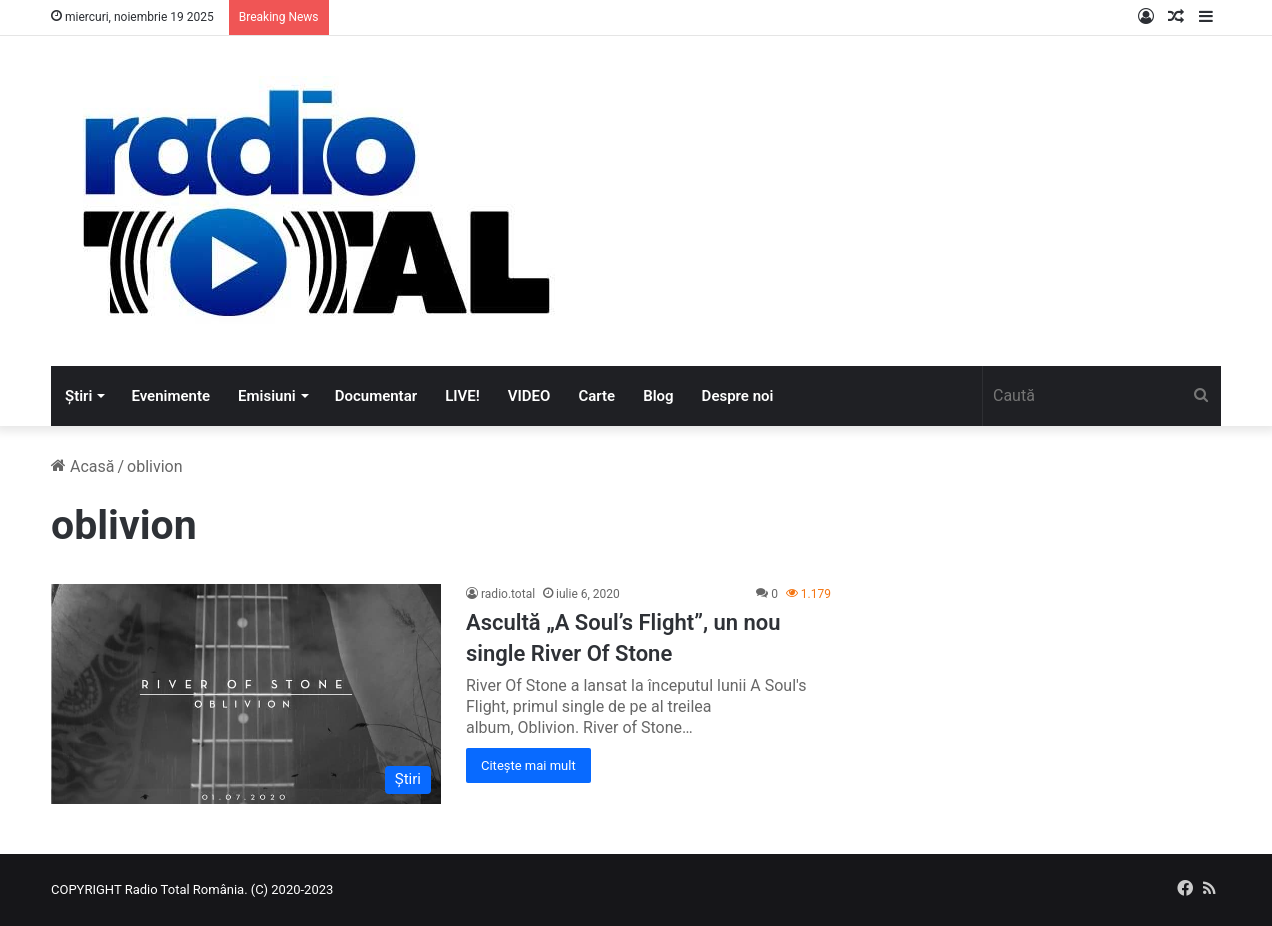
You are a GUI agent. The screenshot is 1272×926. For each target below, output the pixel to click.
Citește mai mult (528, 765)
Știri (78, 396)
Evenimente (170, 396)
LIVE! (462, 396)
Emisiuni (267, 396)
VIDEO (529, 396)
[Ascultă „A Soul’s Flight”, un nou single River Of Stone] (246, 693)
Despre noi (738, 396)
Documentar (376, 396)
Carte (596, 396)
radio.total (508, 594)
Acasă (82, 466)
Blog (658, 396)
